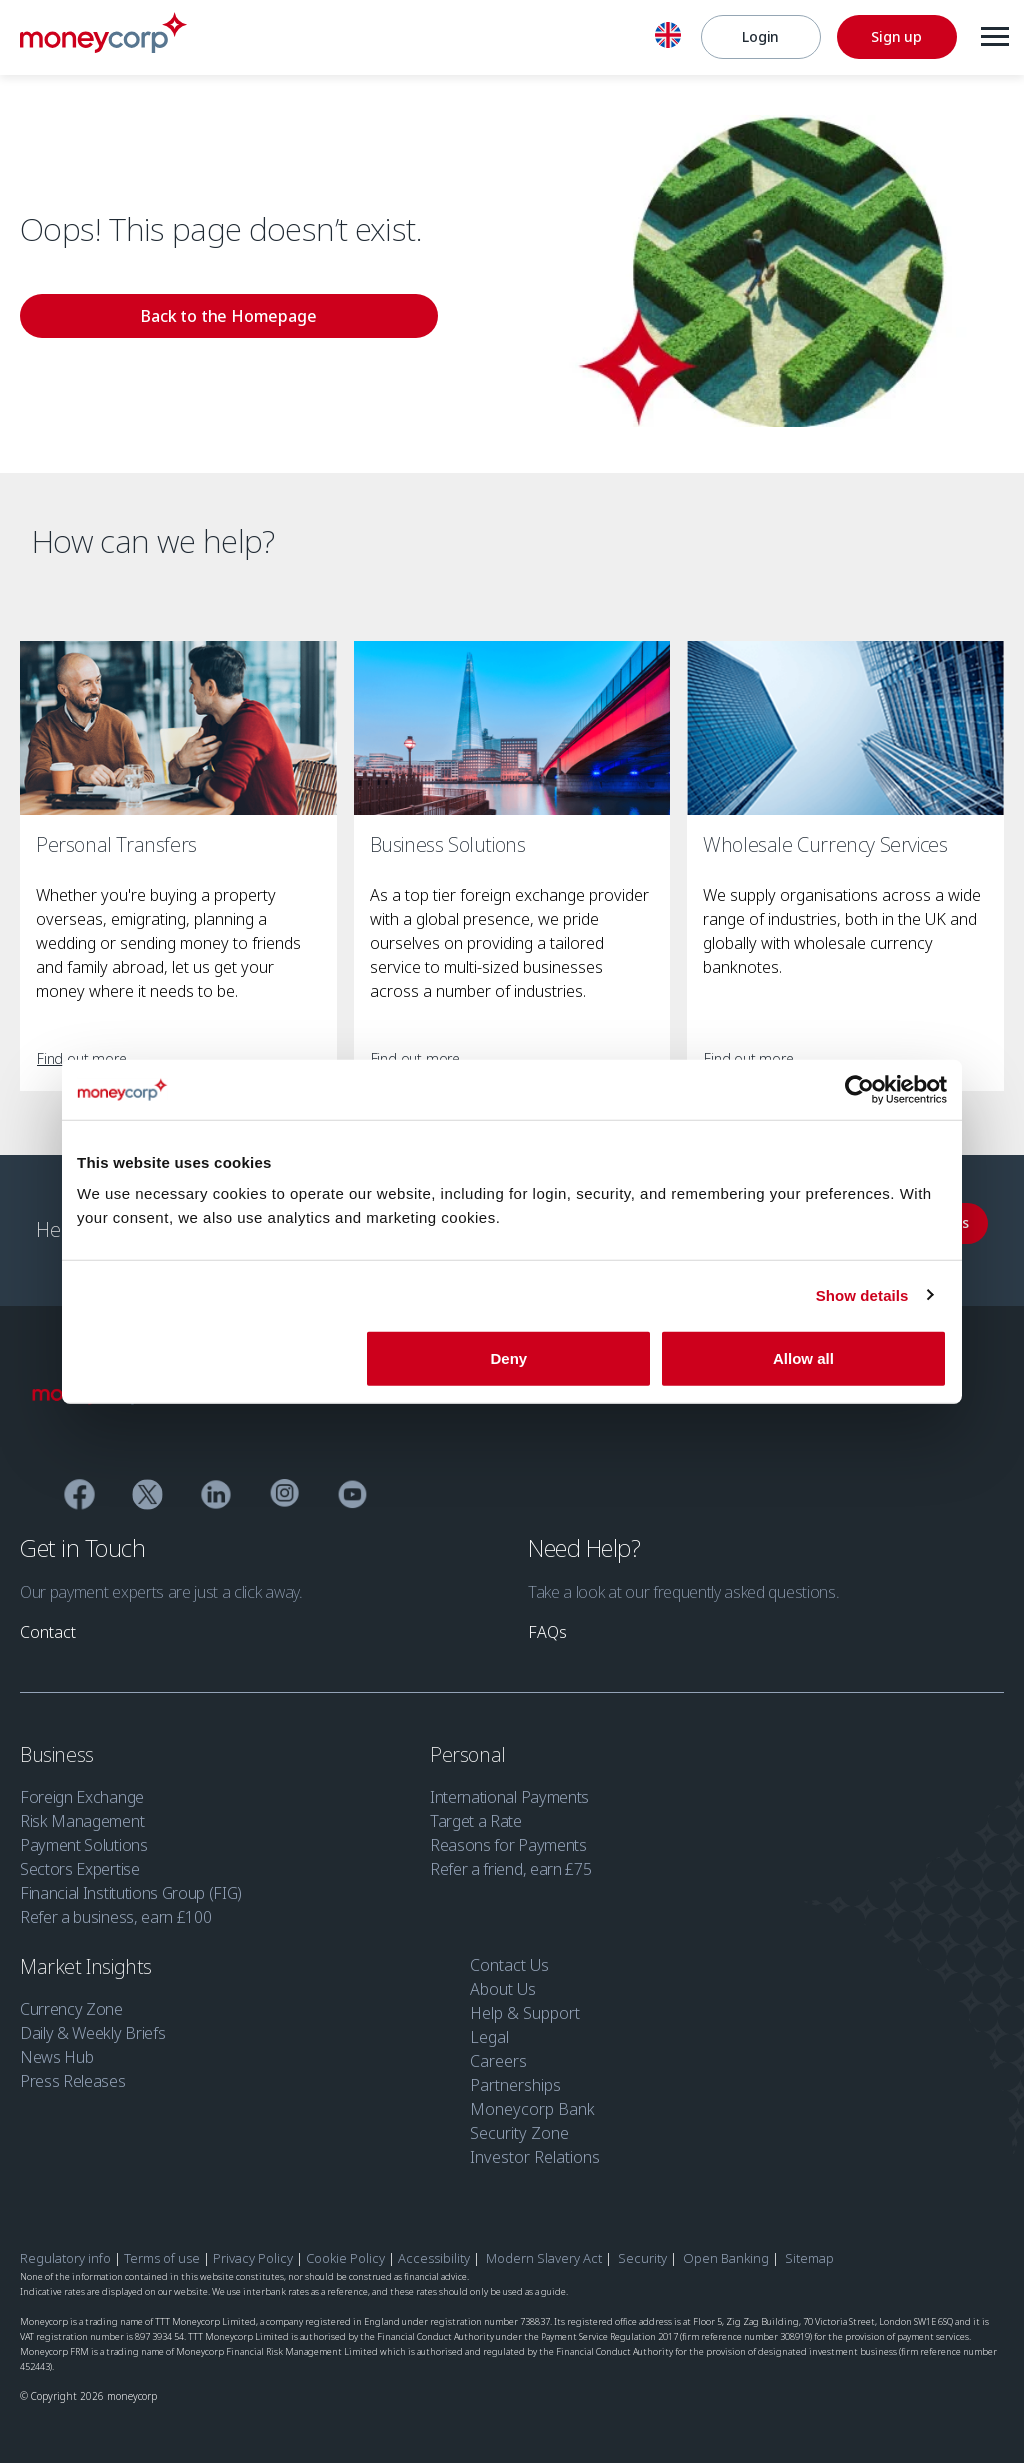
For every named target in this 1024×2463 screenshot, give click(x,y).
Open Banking (726, 2248)
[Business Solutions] (512, 728)
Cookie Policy (345, 2248)
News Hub (56, 2047)
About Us (503, 1979)
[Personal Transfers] (178, 728)
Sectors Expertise (80, 1859)
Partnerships (515, 2075)
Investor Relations (535, 2147)
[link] (126, 320)
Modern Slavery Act (544, 2248)
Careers (498, 2051)
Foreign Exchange (82, 1787)
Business (59, 1744)
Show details (862, 1294)
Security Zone (519, 2123)
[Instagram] (284, 1486)
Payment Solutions (84, 1835)
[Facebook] (79, 1486)
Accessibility (434, 2248)
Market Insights (88, 1956)
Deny (509, 1358)
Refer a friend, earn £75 (510, 1859)
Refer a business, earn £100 (115, 1907)
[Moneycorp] (103, 47)
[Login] (756, 37)
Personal (470, 1744)
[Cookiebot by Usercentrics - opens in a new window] (859, 1089)
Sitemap (809, 2248)
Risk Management (82, 1811)
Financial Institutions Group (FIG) (131, 1883)
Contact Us (509, 1955)
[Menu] (990, 37)
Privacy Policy (253, 2248)
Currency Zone (71, 1999)
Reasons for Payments (508, 1835)
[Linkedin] (216, 1486)
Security (642, 2248)
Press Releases (73, 2071)
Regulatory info (65, 2248)
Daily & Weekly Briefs (92, 2023)
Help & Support (525, 2003)
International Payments (509, 1787)
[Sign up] (892, 37)
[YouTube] (352, 1486)
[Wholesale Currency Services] (845, 728)
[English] (663, 38)
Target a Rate (476, 1811)
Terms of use (162, 2248)
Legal (489, 2027)
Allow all (803, 1358)
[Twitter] (147, 1486)
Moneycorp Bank (532, 2099)
